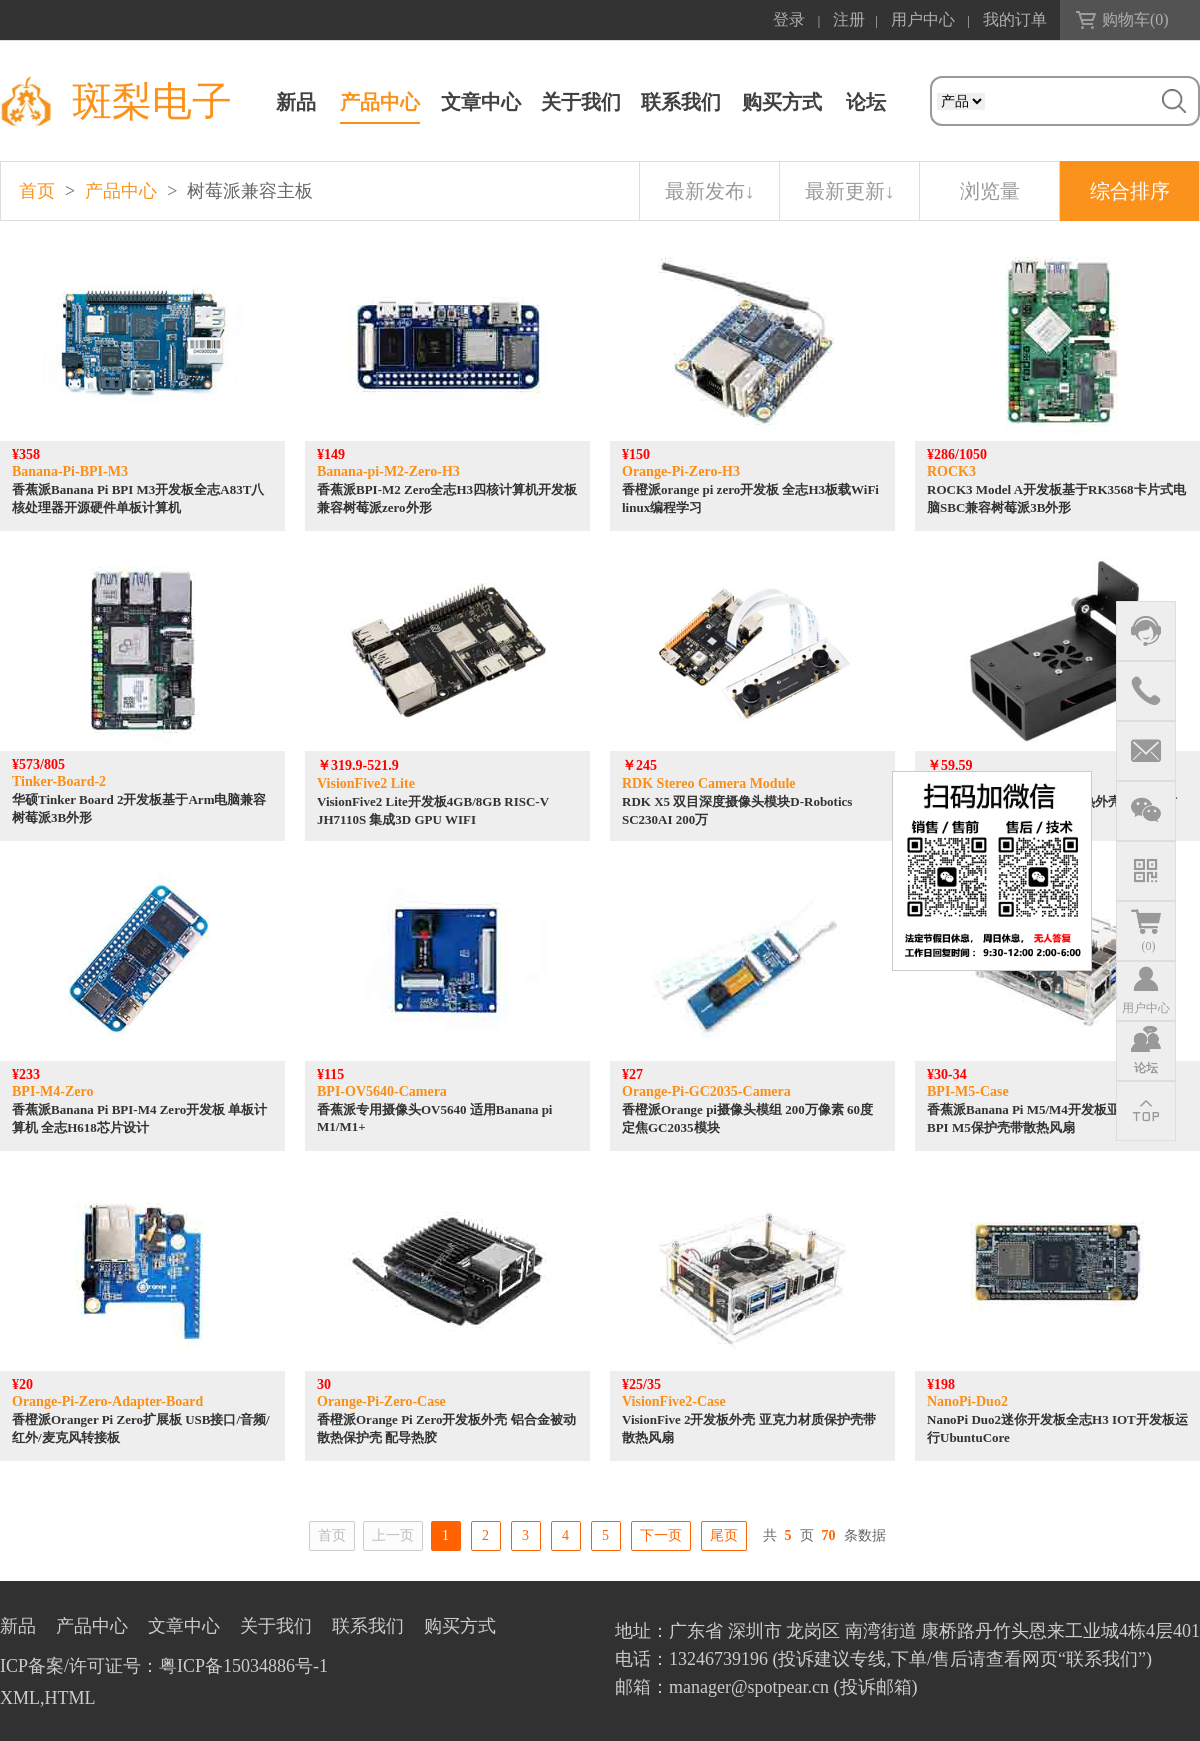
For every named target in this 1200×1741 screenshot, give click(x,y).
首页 (37, 191)
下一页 (661, 1535)
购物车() (1135, 19)
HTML (70, 1698)
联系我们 (681, 102)
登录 (789, 19)
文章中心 (481, 102)
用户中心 (923, 19)
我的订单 (1015, 19)
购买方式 (782, 102)
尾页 (724, 1535)
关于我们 (581, 102)
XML (20, 1698)
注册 (849, 19)
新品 (296, 102)
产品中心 (380, 102)
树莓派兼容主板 (250, 191)
